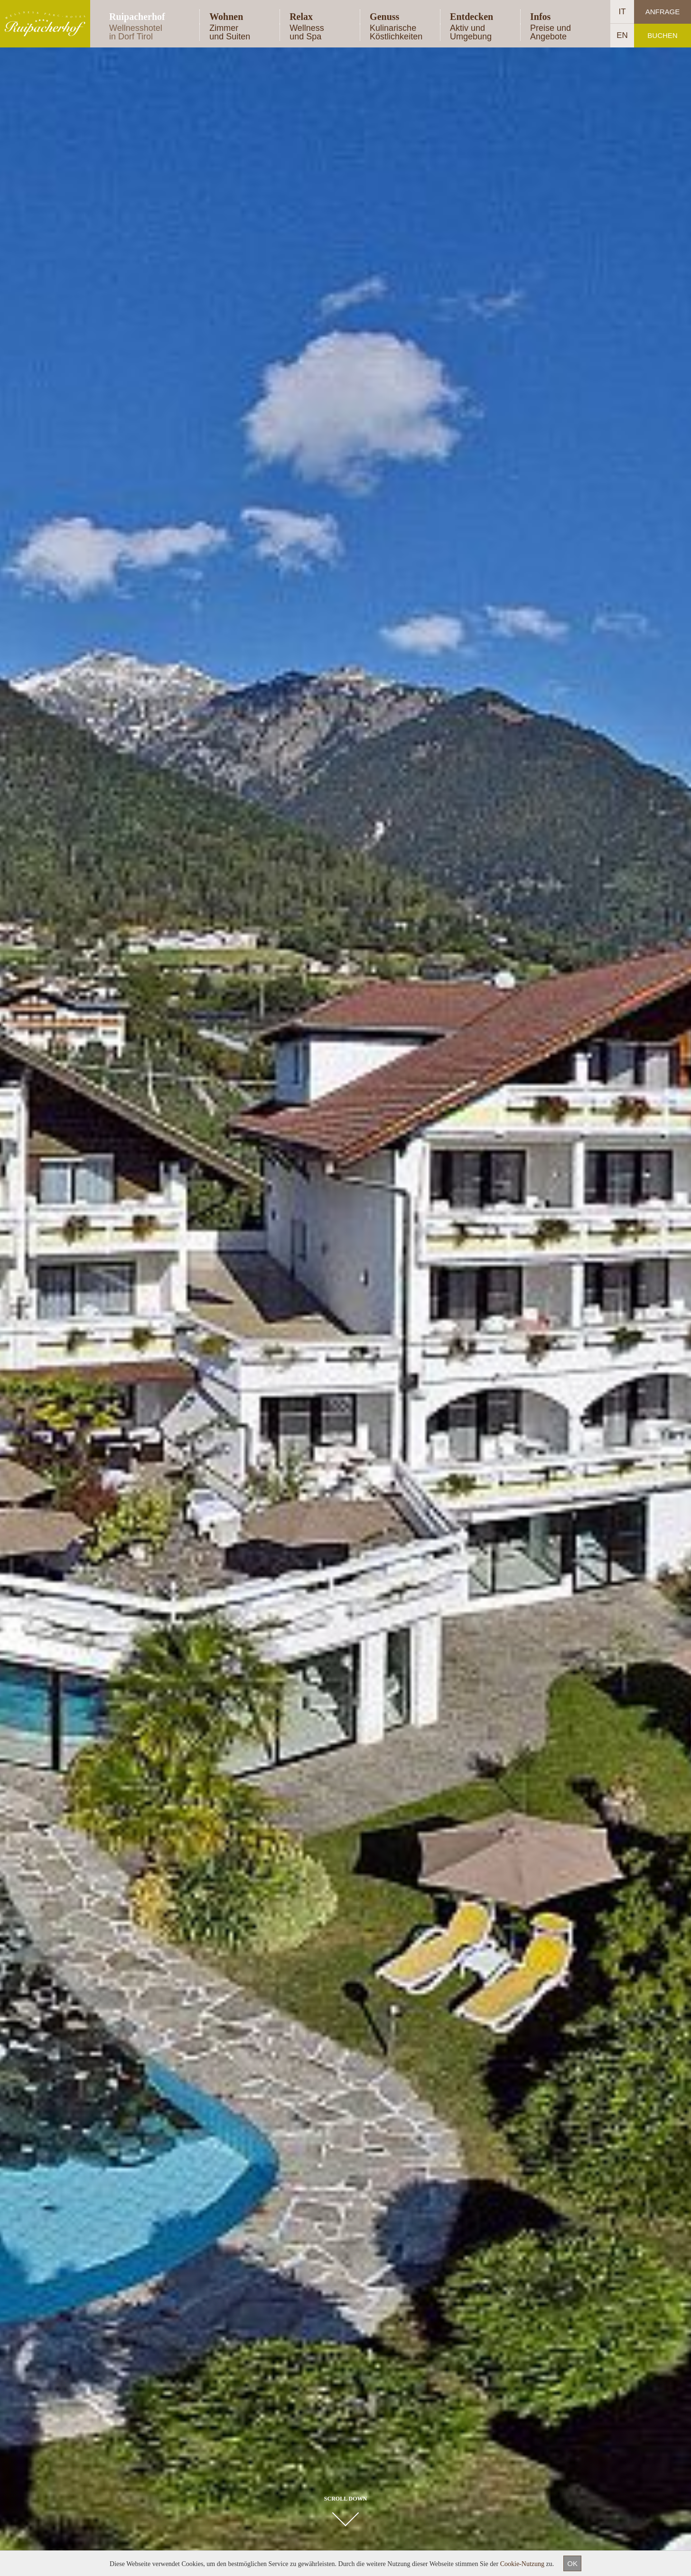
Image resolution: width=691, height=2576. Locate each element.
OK (572, 2563)
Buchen (662, 35)
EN (622, 35)
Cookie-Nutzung (522, 2563)
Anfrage (662, 12)
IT (622, 11)
